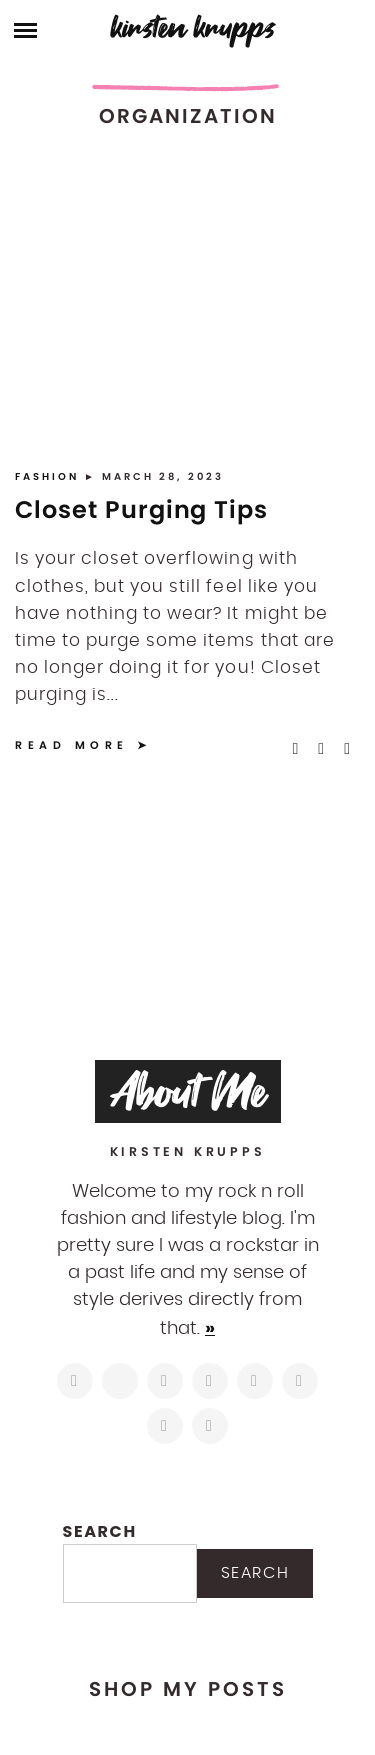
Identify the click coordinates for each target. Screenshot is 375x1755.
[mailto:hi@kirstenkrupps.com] (165, 1426)
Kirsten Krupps (193, 27)
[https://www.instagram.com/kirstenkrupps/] (75, 1381)
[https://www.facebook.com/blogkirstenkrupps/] (165, 1381)
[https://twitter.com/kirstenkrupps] (120, 1381)
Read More (72, 745)
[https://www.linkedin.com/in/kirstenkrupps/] (255, 1381)
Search (100, 1531)
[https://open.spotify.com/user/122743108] (210, 1426)
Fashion (49, 476)
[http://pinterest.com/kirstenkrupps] (210, 1381)
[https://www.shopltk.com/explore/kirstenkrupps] (300, 1381)
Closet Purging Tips (141, 509)
